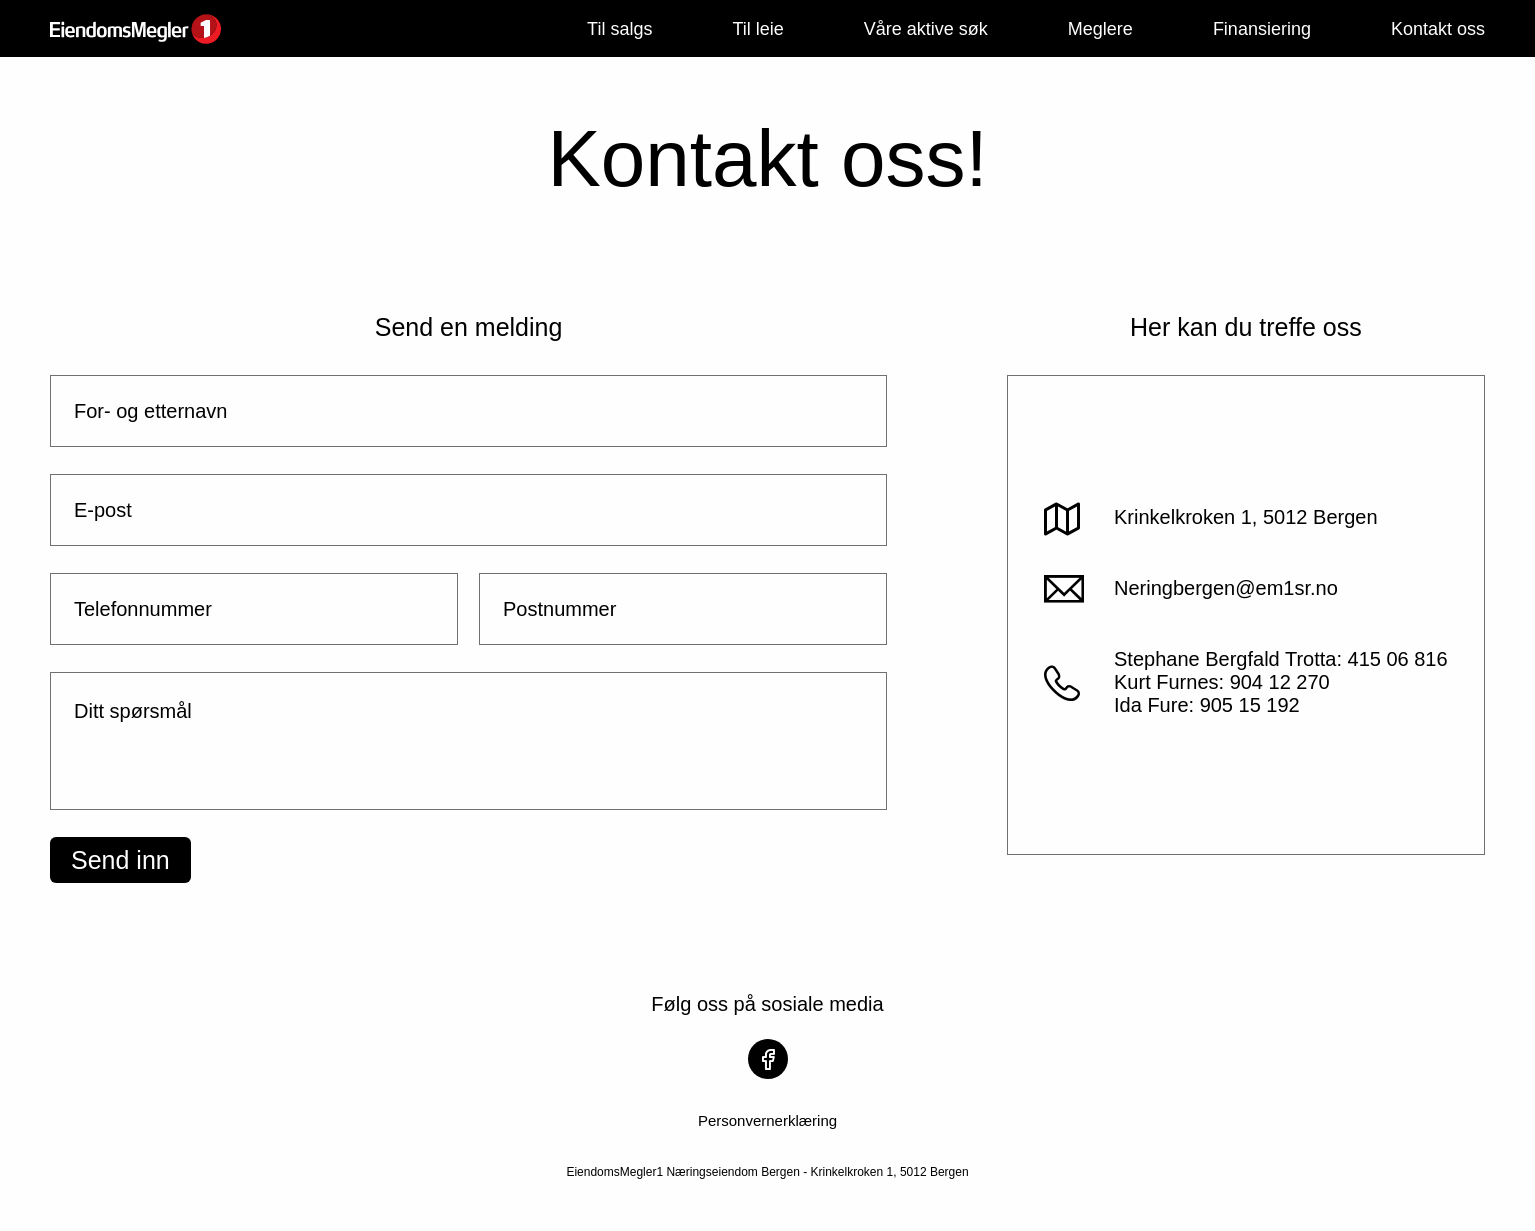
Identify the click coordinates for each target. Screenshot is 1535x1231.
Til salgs (619, 29)
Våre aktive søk (926, 29)
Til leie (757, 29)
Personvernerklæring (767, 1120)
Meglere (1100, 29)
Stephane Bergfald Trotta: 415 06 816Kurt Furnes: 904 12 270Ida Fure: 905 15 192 (1281, 682)
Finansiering (1262, 29)
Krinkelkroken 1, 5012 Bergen (1246, 517)
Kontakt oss (1438, 29)
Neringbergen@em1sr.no (1226, 588)
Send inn (120, 860)
